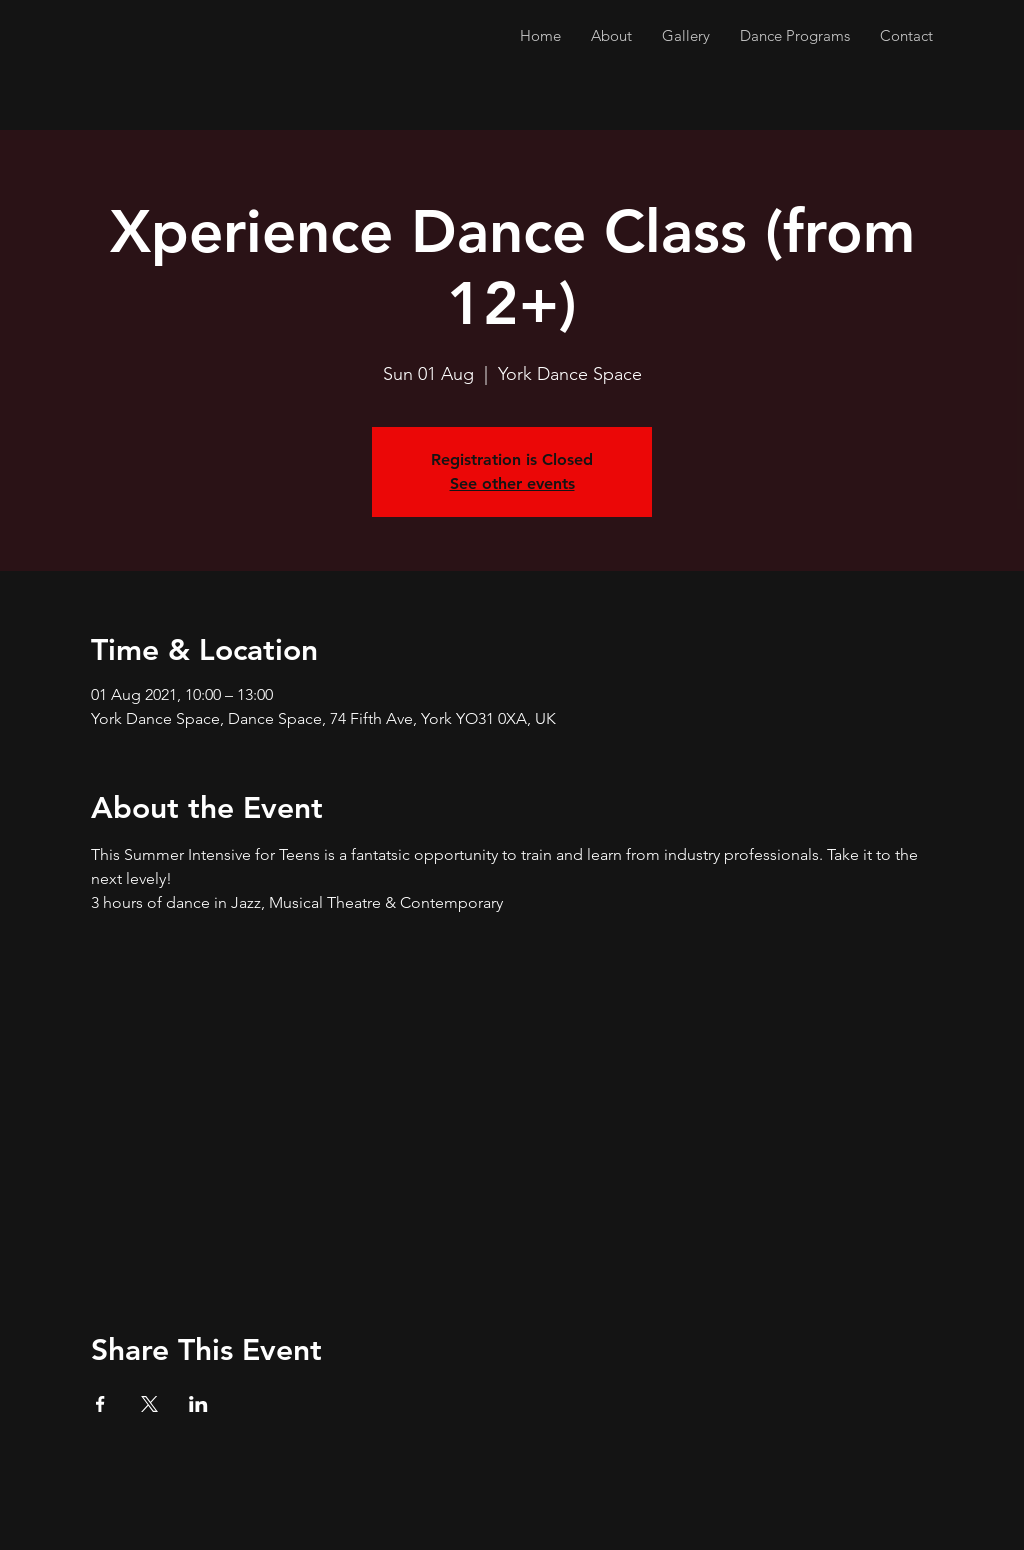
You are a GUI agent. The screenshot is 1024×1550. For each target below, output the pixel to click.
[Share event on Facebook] (100, 1404)
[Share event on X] (149, 1404)
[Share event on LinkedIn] (198, 1404)
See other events (512, 483)
